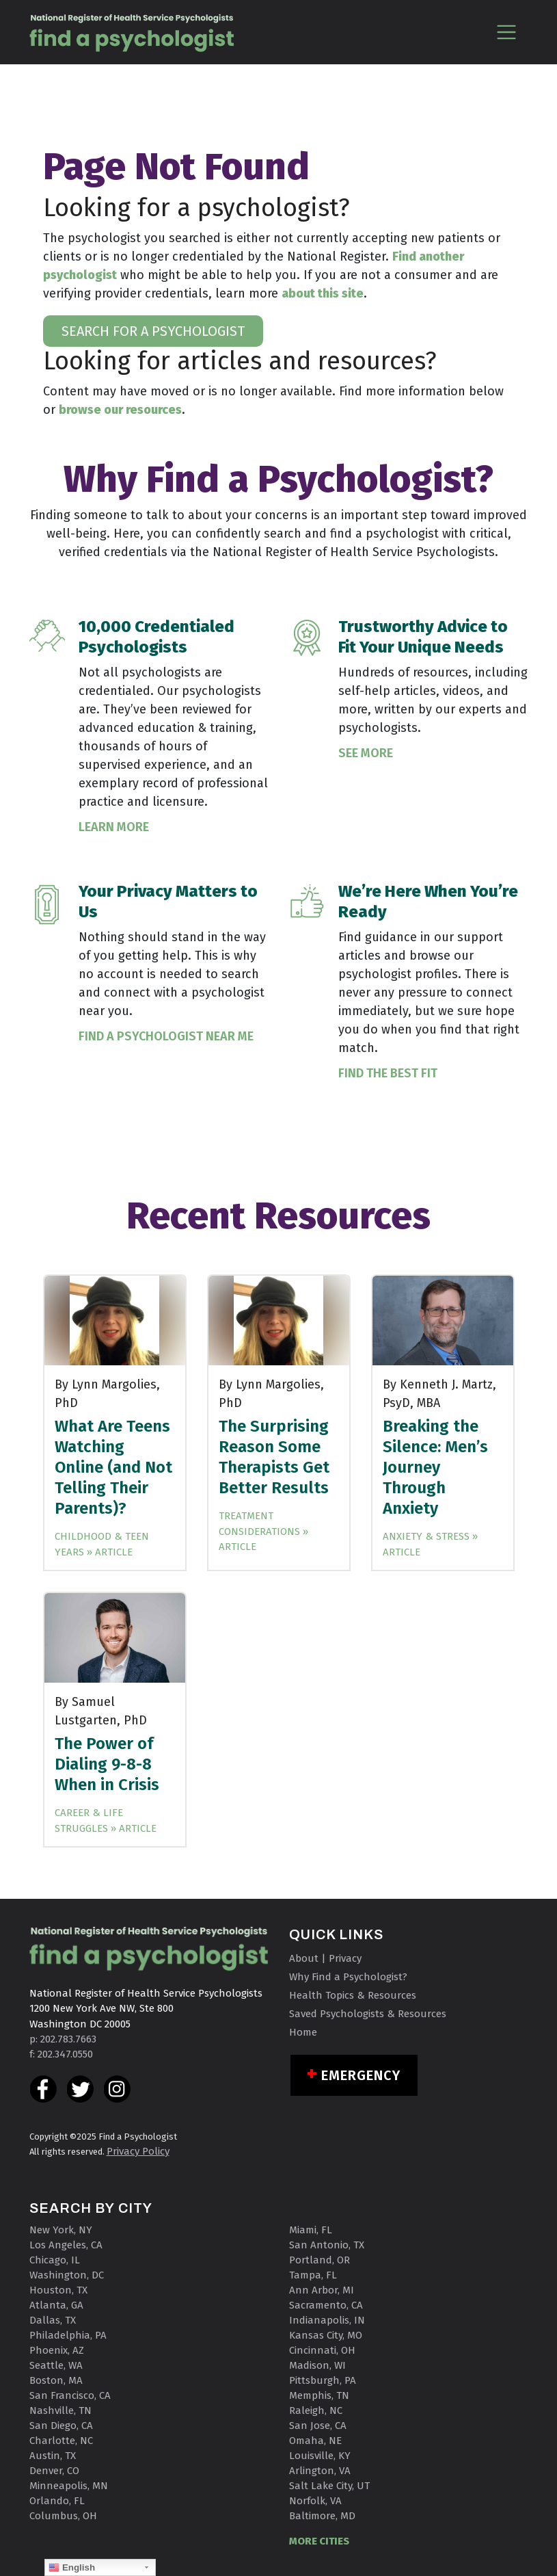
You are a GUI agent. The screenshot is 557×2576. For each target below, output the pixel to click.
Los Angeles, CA (66, 2245)
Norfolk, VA (315, 2501)
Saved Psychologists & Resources (367, 2014)
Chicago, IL (54, 2260)
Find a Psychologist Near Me (166, 1036)
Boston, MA (56, 2380)
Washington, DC (66, 2275)
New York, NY (60, 2230)
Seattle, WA (56, 2365)
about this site (323, 293)
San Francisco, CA (70, 2395)
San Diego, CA (61, 2425)
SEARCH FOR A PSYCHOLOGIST (153, 331)
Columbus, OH (63, 2516)
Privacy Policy (138, 2151)
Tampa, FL (313, 2275)
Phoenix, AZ (56, 2350)
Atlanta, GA (56, 2305)
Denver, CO (54, 2471)
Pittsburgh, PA (322, 2380)
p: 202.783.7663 (62, 2039)
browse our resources (120, 409)
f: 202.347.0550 (61, 2054)
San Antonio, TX (326, 2245)
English (72, 2567)
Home (303, 2032)
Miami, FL (310, 2230)
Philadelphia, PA (68, 2335)
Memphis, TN (319, 2395)
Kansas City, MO (325, 2335)
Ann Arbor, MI (321, 2290)
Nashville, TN (60, 2410)
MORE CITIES (319, 2541)
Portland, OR (319, 2260)
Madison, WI (317, 2365)
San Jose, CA (318, 2425)
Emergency (361, 2075)
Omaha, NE (315, 2440)
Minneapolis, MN (68, 2486)
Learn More (114, 826)
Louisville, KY (320, 2455)
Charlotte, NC (61, 2440)
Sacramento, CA (326, 2305)
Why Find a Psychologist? (348, 1977)
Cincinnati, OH (322, 2350)
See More (365, 753)
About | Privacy (325, 1958)
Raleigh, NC (315, 2410)
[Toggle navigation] (506, 31)
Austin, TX (52, 2455)
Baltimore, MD (322, 2516)
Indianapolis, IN (327, 2320)
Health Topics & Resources (352, 1995)
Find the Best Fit (387, 1073)
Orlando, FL (57, 2501)
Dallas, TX (52, 2320)
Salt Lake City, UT (329, 2486)
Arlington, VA (320, 2471)
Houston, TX (58, 2290)
